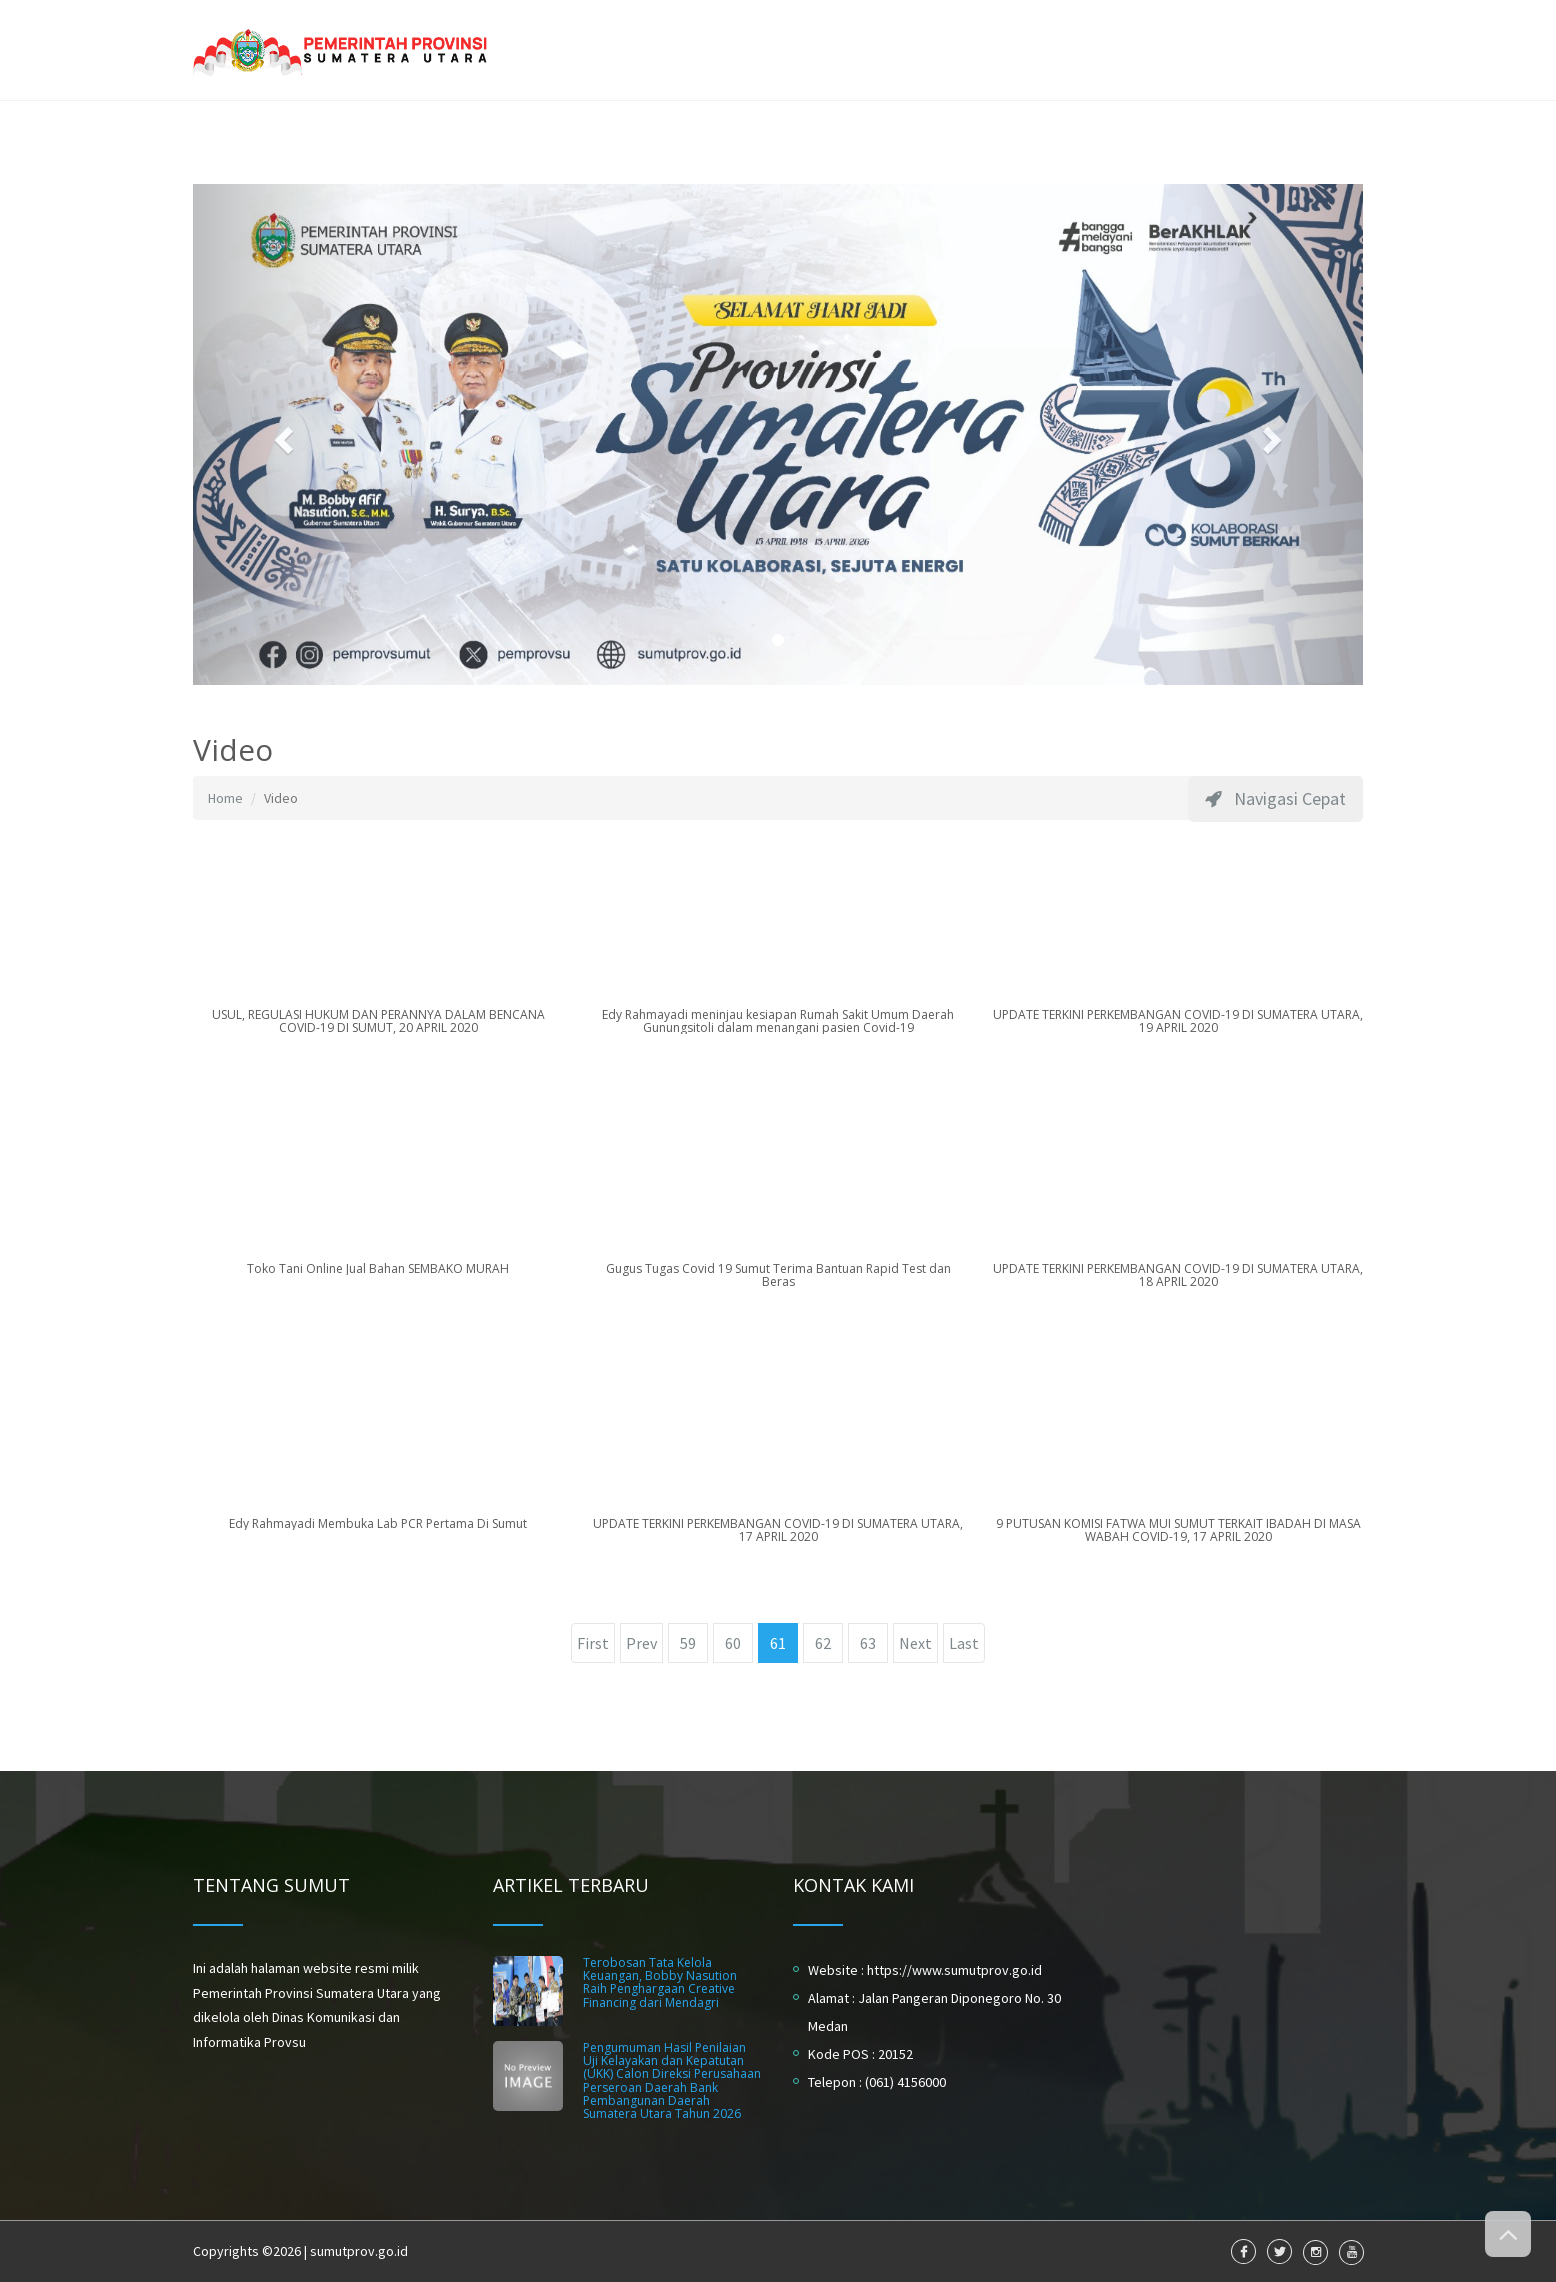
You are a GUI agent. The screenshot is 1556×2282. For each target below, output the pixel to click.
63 (868, 1643)
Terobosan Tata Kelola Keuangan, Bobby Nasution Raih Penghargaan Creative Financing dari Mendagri (660, 1982)
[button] (281, 434)
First (593, 1643)
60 (733, 1643)
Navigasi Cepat (1275, 798)
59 (688, 1643)
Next (915, 1643)
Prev (641, 1643)
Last (964, 1643)
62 (823, 1643)
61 (778, 1643)
